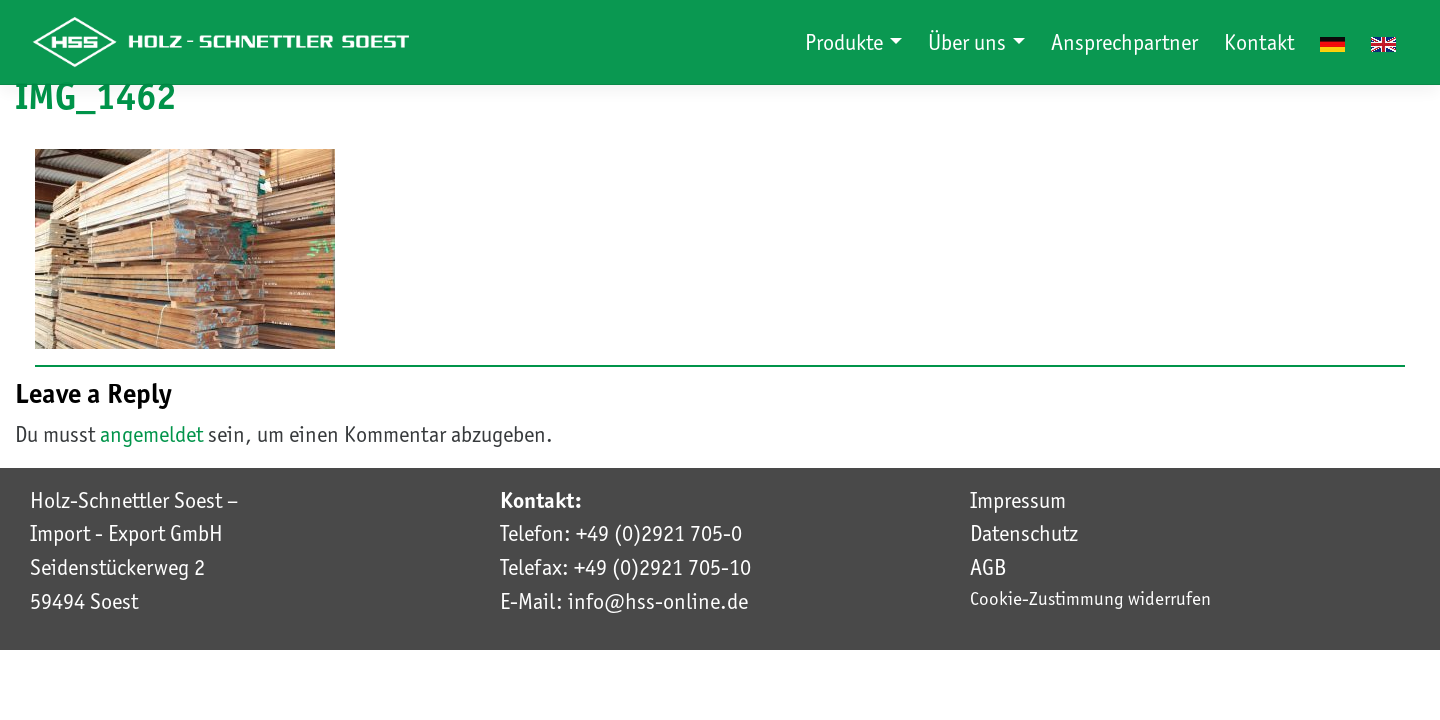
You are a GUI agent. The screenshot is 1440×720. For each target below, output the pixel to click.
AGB (988, 567)
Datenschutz (1024, 533)
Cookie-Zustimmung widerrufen (1090, 598)
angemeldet (151, 434)
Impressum (1018, 500)
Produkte (846, 42)
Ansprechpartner (1124, 42)
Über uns (969, 42)
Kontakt (1259, 42)
